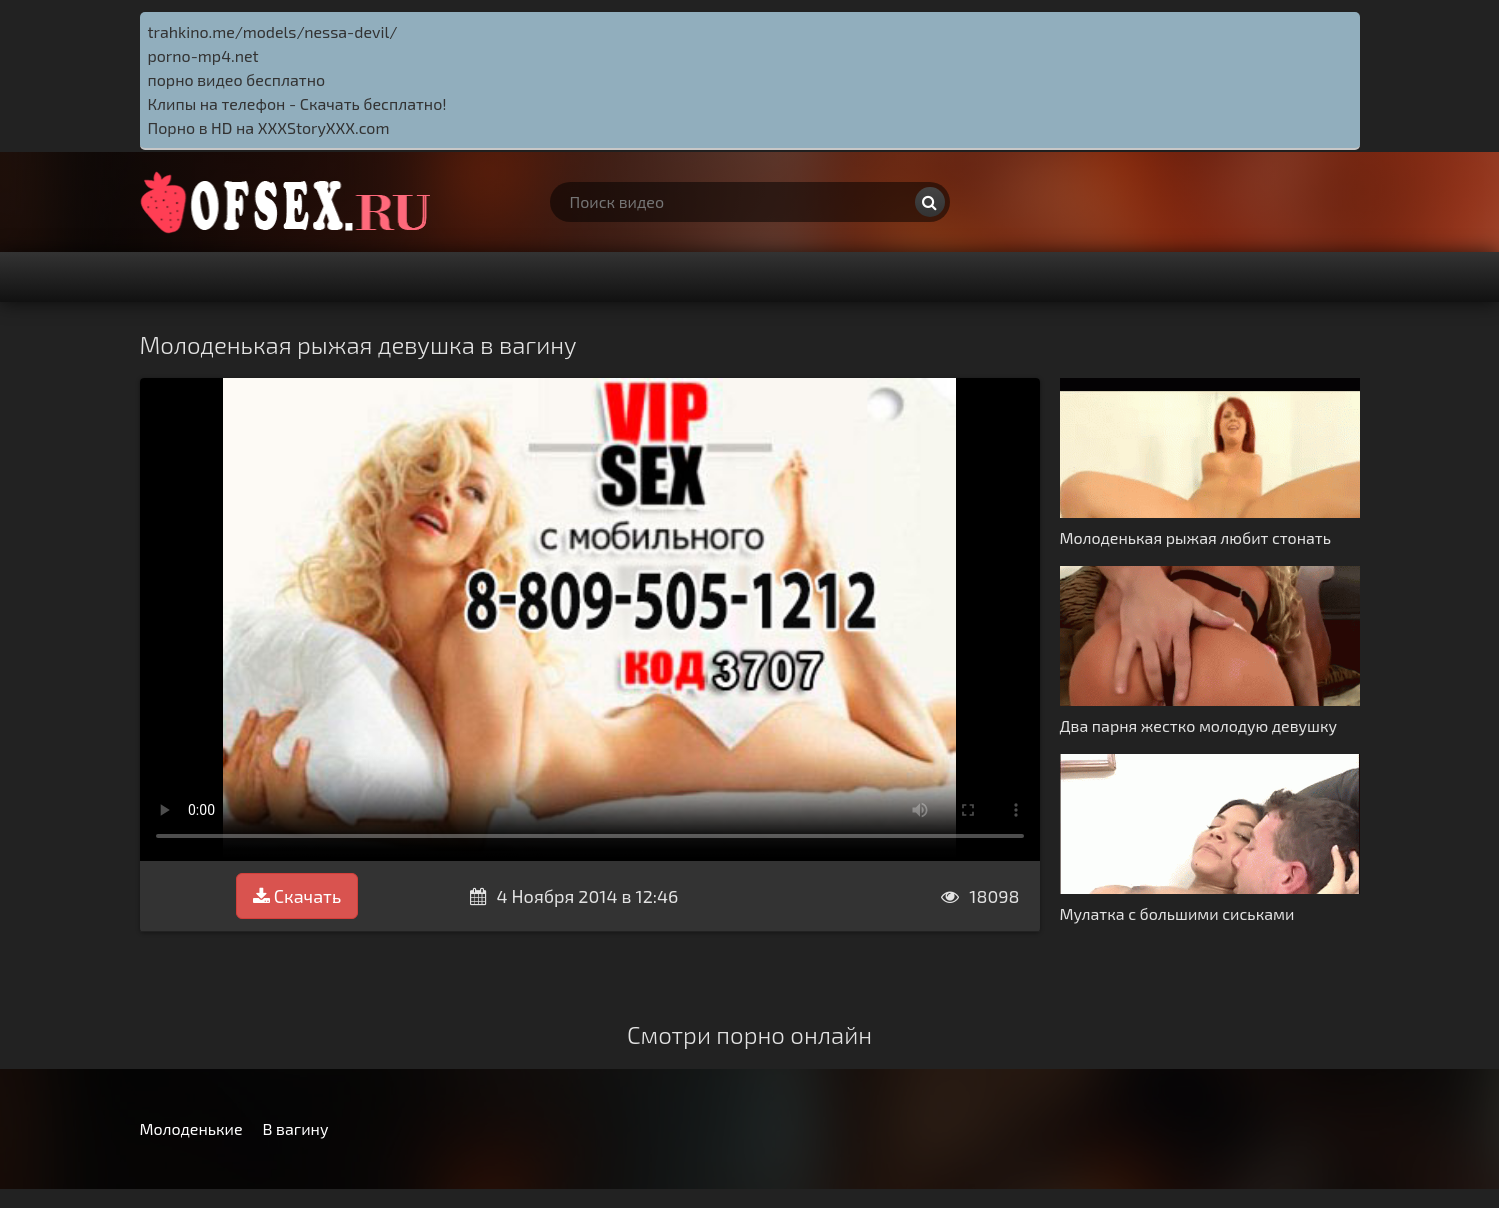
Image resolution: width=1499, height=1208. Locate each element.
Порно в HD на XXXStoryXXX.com (269, 127)
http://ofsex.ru (290, 202)
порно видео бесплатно (237, 79)
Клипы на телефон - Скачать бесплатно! (297, 103)
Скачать (297, 896)
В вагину (296, 1128)
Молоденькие (191, 1128)
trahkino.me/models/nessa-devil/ (273, 31)
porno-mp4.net (203, 55)
